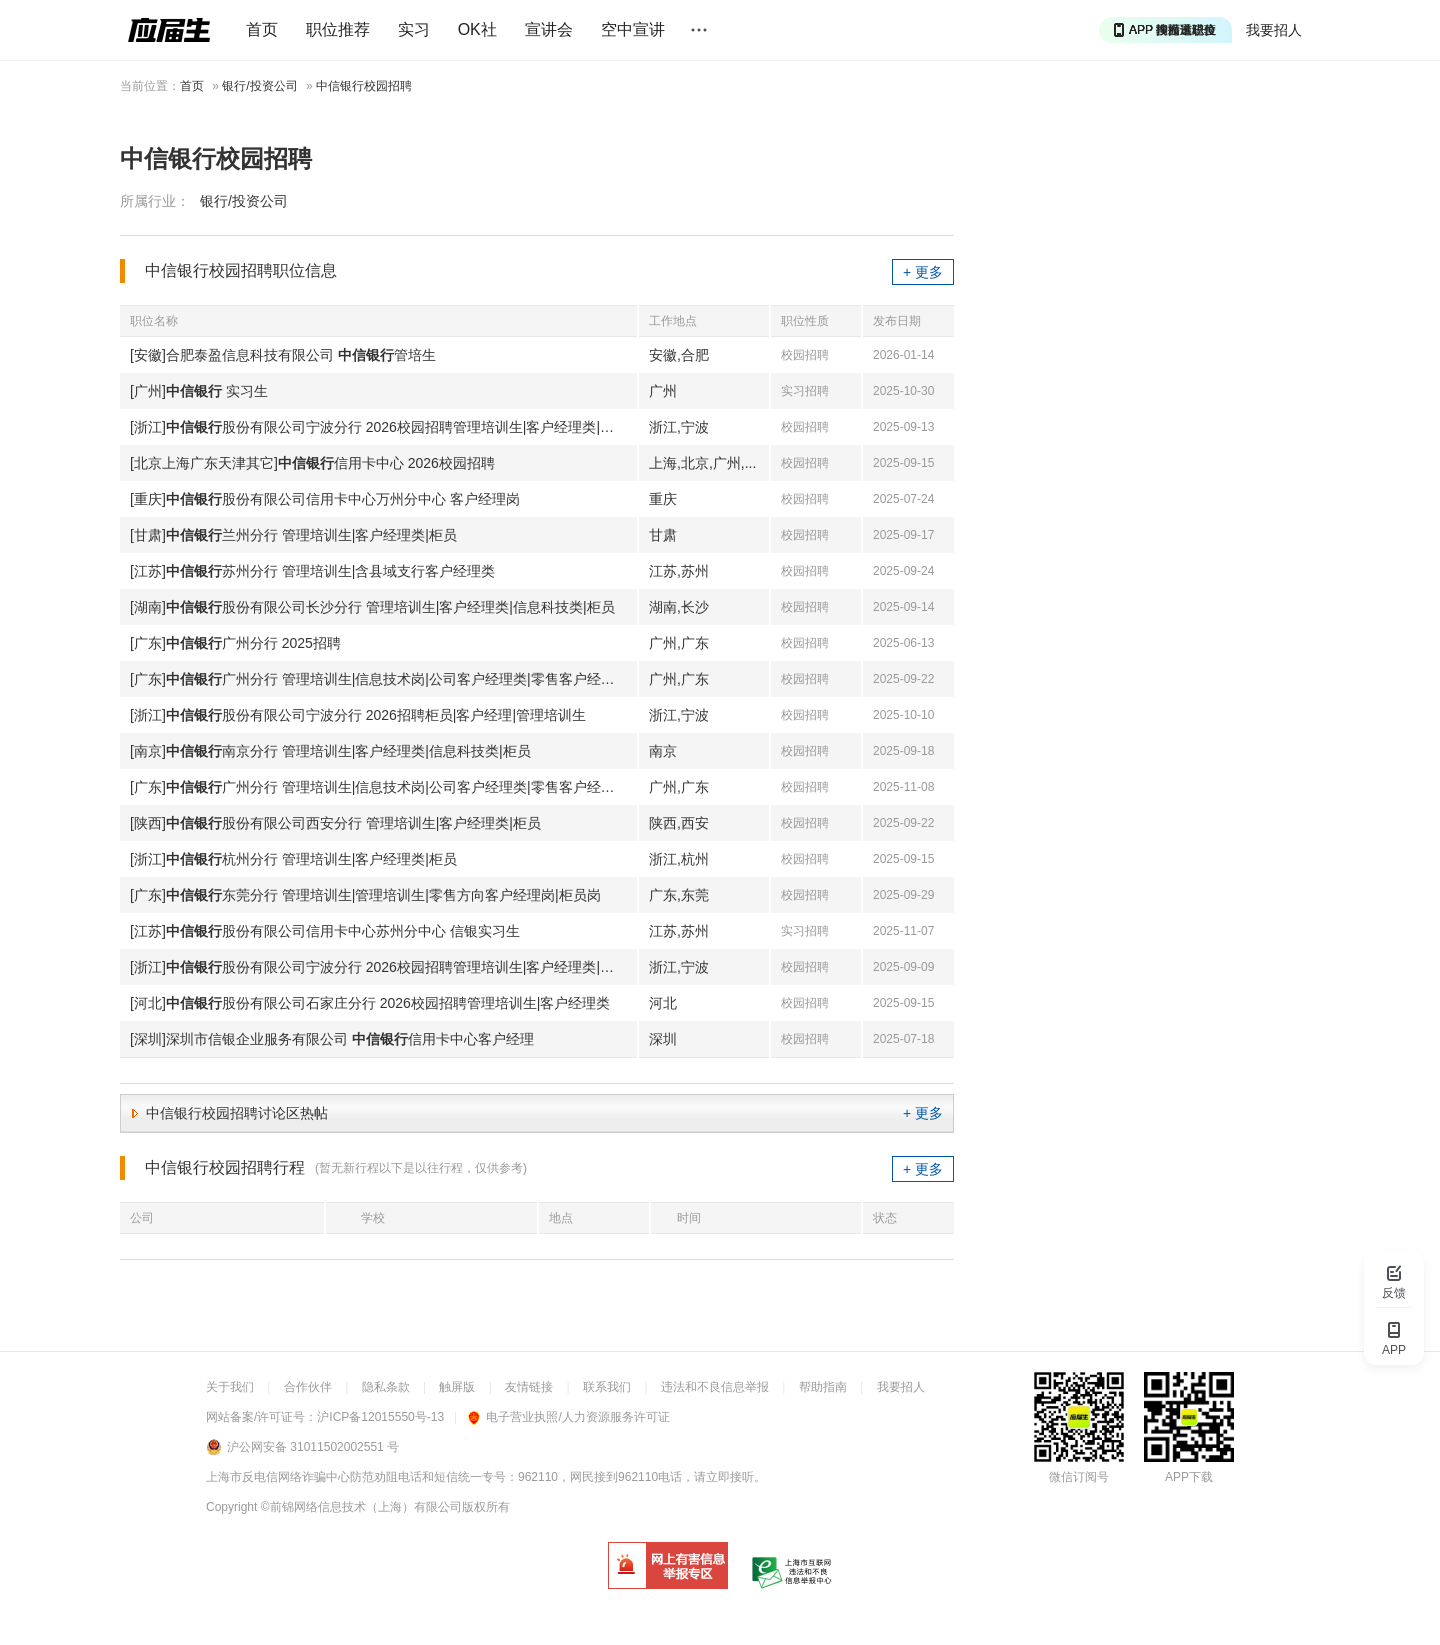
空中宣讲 (633, 29)
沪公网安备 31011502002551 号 (313, 1447)
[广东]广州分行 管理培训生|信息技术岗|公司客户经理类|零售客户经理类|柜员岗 (383, 679)
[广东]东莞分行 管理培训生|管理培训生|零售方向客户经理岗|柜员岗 (365, 895)
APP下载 (1189, 1477)
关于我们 (230, 1387)
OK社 (477, 29)
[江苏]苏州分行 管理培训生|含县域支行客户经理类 (312, 571)
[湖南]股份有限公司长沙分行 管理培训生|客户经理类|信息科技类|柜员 (372, 607)
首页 (262, 29)
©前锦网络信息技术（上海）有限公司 (361, 1507)
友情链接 (529, 1387)
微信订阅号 (1079, 1477)
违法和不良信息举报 (715, 1387)
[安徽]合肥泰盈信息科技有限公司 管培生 (283, 355)
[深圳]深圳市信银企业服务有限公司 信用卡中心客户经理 (332, 1039)
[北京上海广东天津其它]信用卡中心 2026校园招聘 (312, 463)
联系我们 (607, 1387)
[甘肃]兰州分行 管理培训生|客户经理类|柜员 (293, 535)
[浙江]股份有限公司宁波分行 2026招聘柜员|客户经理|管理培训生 (358, 715)
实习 (414, 29)
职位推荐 (338, 29)
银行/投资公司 (259, 86)
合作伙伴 (308, 1387)
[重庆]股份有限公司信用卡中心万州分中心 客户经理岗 (325, 499)
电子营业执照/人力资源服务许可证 (568, 1417)
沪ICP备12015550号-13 (380, 1417)
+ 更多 (923, 272)
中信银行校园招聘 (364, 86)
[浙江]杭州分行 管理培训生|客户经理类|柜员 (293, 859)
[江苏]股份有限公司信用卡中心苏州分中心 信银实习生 (325, 931)
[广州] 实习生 (199, 391)
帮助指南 (823, 1387)
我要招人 (1274, 30)
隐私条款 (386, 1387)
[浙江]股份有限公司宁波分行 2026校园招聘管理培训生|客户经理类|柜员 (379, 427)
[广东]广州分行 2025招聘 (235, 643)
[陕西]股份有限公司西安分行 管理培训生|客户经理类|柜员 (335, 823)
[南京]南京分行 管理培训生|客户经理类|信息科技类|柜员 (330, 751)
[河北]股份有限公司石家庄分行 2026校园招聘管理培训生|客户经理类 (370, 1003)
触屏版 (457, 1387)
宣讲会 (549, 29)
